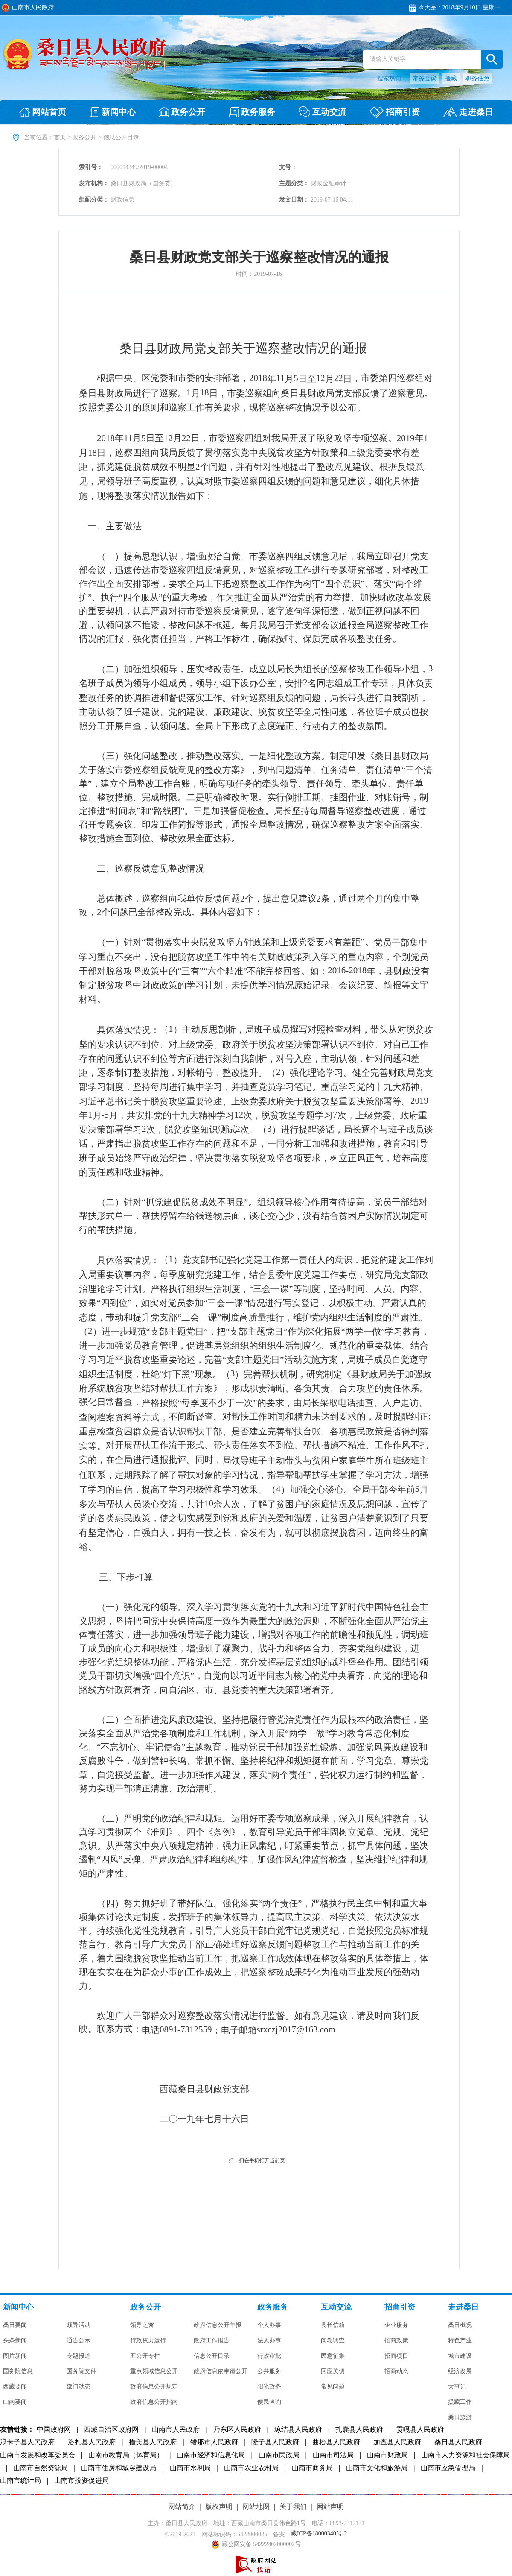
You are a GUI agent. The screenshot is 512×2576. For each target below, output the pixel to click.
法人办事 (269, 2341)
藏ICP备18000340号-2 (319, 2534)
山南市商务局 (312, 2468)
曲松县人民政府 (336, 2442)
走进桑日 (463, 2307)
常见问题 (333, 2387)
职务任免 (477, 78)
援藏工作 (460, 2402)
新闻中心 (18, 2307)
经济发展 (460, 2371)
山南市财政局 (387, 2455)
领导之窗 (142, 2325)
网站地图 (256, 2506)
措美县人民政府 (153, 2442)
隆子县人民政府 (275, 2442)
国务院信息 (18, 2371)
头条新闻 (15, 2341)
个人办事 (269, 2325)
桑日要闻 (15, 2325)
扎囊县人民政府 (359, 2429)
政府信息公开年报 (217, 2325)
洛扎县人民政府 (92, 2442)
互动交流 (336, 2307)
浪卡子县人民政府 (27, 2442)
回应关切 (333, 2371)
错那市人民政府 (214, 2442)
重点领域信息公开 (154, 2371)
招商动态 (396, 2371)
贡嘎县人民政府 (420, 2429)
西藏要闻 (15, 2387)
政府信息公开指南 (154, 2402)
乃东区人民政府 (237, 2429)
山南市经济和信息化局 (211, 2455)
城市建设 (460, 2356)
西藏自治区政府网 (111, 2429)
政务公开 (84, 137)
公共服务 (269, 2371)
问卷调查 (333, 2341)
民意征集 (333, 2356)
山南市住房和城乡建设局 (118, 2468)
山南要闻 (15, 2402)
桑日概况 (460, 2325)
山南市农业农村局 (251, 2468)
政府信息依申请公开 (220, 2371)
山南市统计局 (20, 2480)
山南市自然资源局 (40, 2468)
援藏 (451, 78)
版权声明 (219, 2506)
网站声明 (330, 2506)
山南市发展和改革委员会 (37, 2455)
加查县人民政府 (397, 2442)
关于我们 (293, 2506)
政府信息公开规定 (154, 2387)
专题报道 (78, 2356)
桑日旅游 (460, 2418)
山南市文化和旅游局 (376, 2468)
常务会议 (424, 78)
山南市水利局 (190, 2468)
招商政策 (396, 2341)
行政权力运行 (148, 2341)
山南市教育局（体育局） (125, 2455)
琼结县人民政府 (298, 2429)
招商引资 (399, 2307)
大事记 (457, 2387)
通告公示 (78, 2341)
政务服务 (272, 2307)
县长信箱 (333, 2325)
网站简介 (181, 2506)
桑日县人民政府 (458, 2442)
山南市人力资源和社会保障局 (465, 2455)
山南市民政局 (279, 2455)
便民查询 (269, 2402)
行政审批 (269, 2356)
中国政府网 (54, 2429)
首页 (60, 137)
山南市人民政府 (176, 2429)
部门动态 (78, 2387)
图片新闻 (15, 2356)
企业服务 (396, 2325)
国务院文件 (81, 2371)
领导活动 (78, 2325)
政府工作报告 (212, 2341)
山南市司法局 (333, 2455)
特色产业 (460, 2341)
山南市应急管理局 (448, 2468)
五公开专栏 (145, 2356)
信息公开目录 (212, 2356)
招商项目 (396, 2356)
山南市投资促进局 (81, 2480)
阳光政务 (269, 2387)
